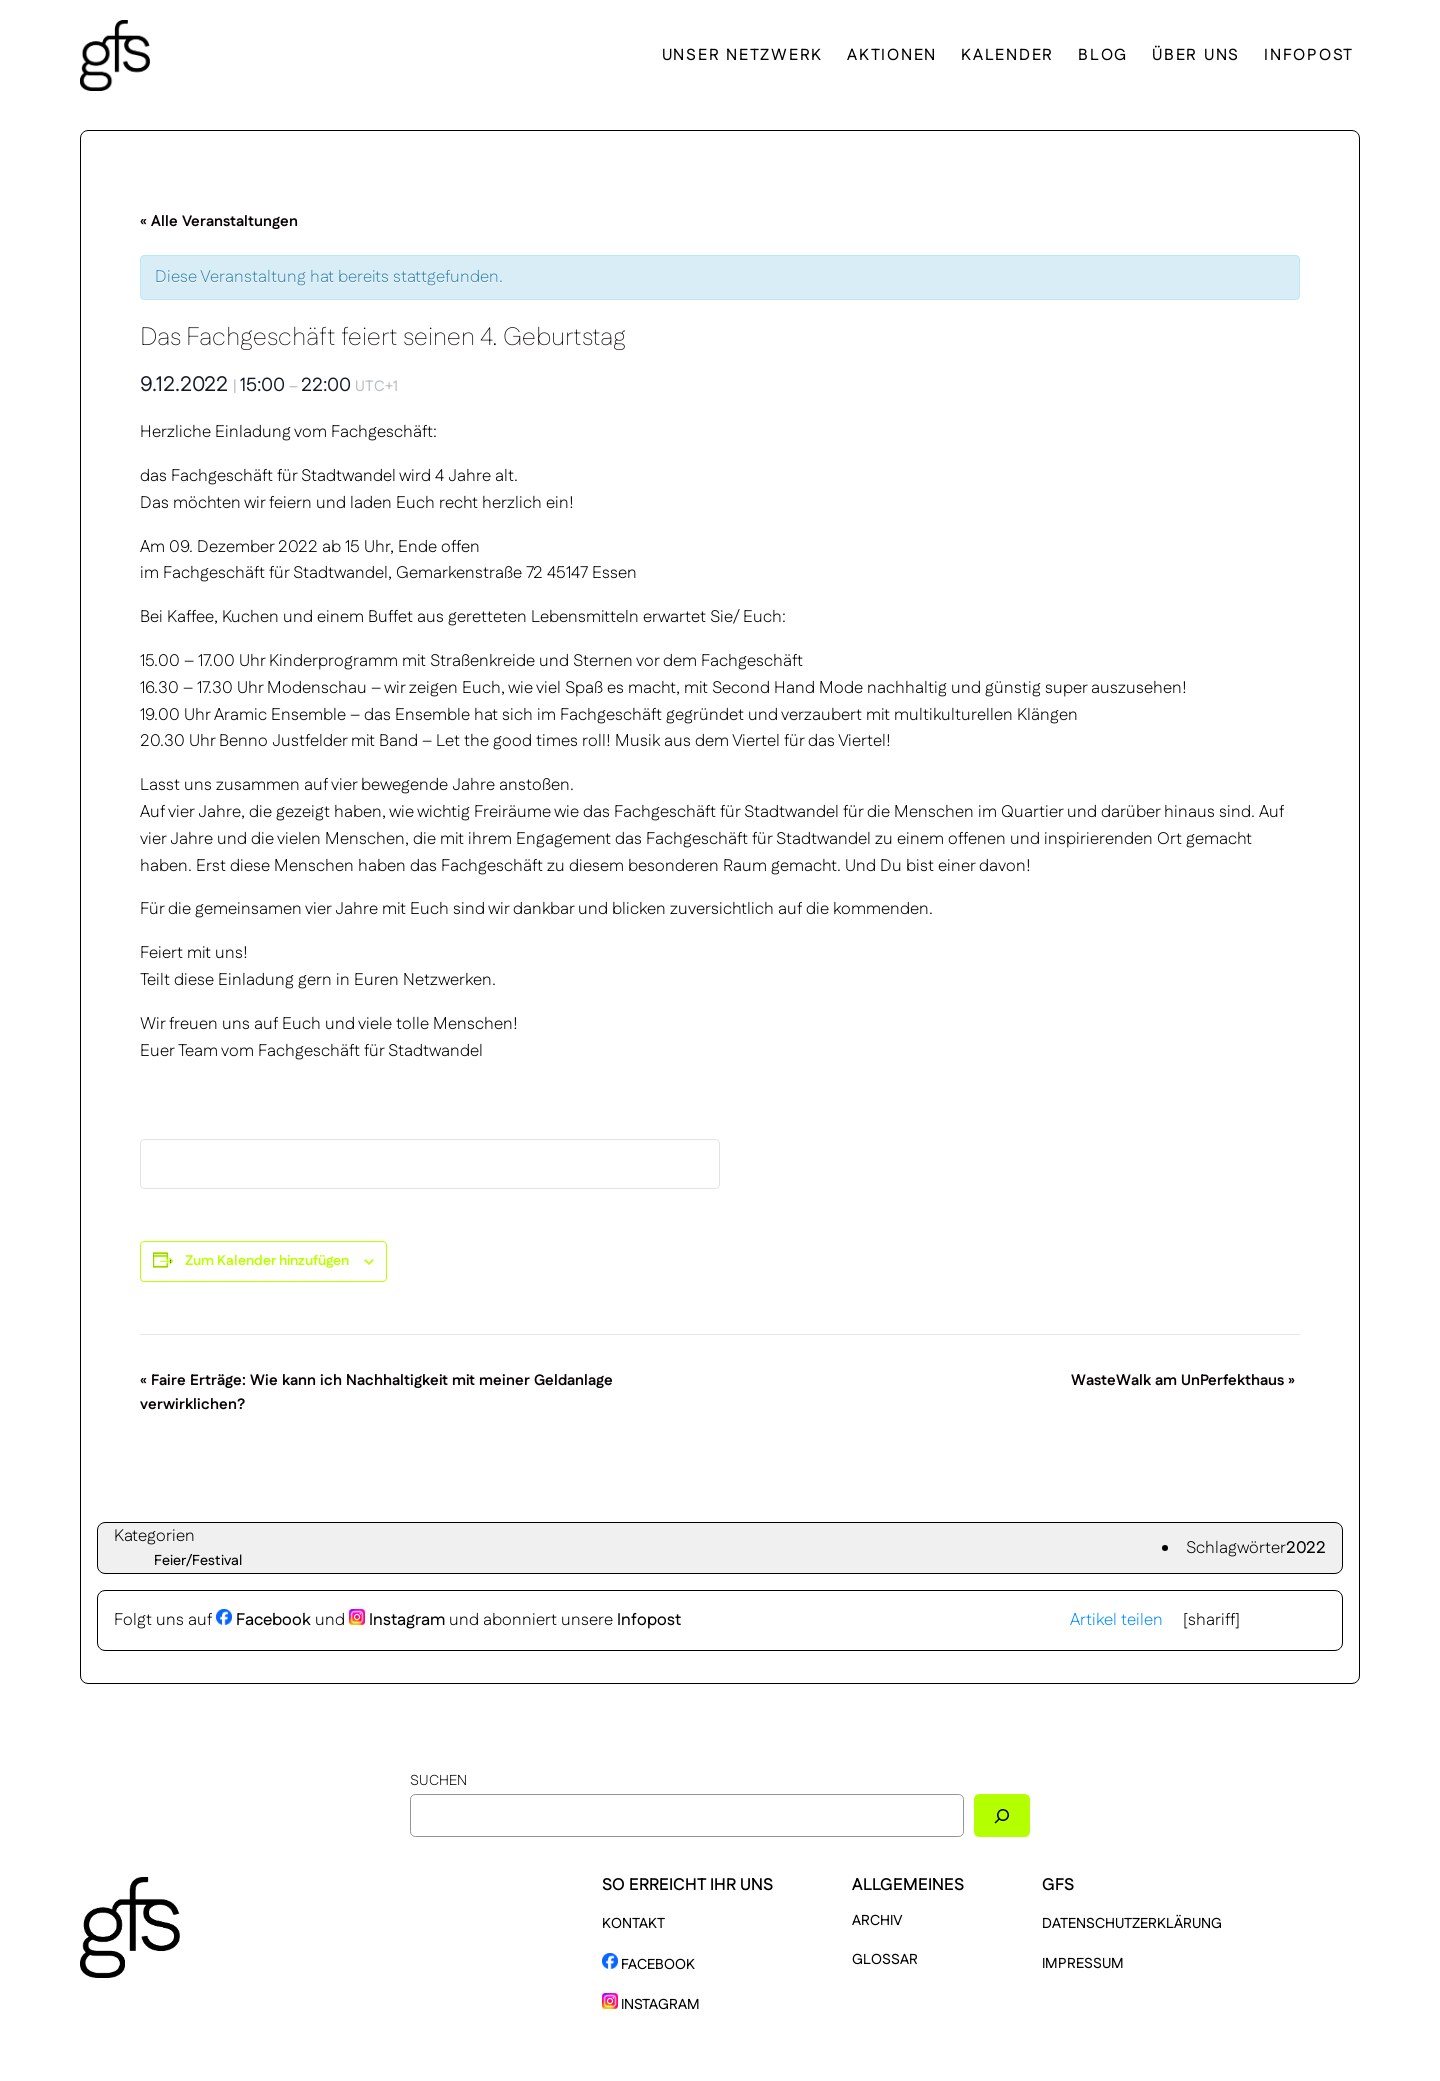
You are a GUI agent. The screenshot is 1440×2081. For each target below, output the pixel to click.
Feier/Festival (198, 1561)
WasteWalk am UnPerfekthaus (1183, 1380)
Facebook (263, 1620)
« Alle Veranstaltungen (219, 221)
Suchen (438, 1781)
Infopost (649, 1620)
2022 (1306, 1548)
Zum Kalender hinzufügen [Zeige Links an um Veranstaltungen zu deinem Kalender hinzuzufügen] (267, 1261)
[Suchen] (1002, 1815)
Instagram (397, 1620)
